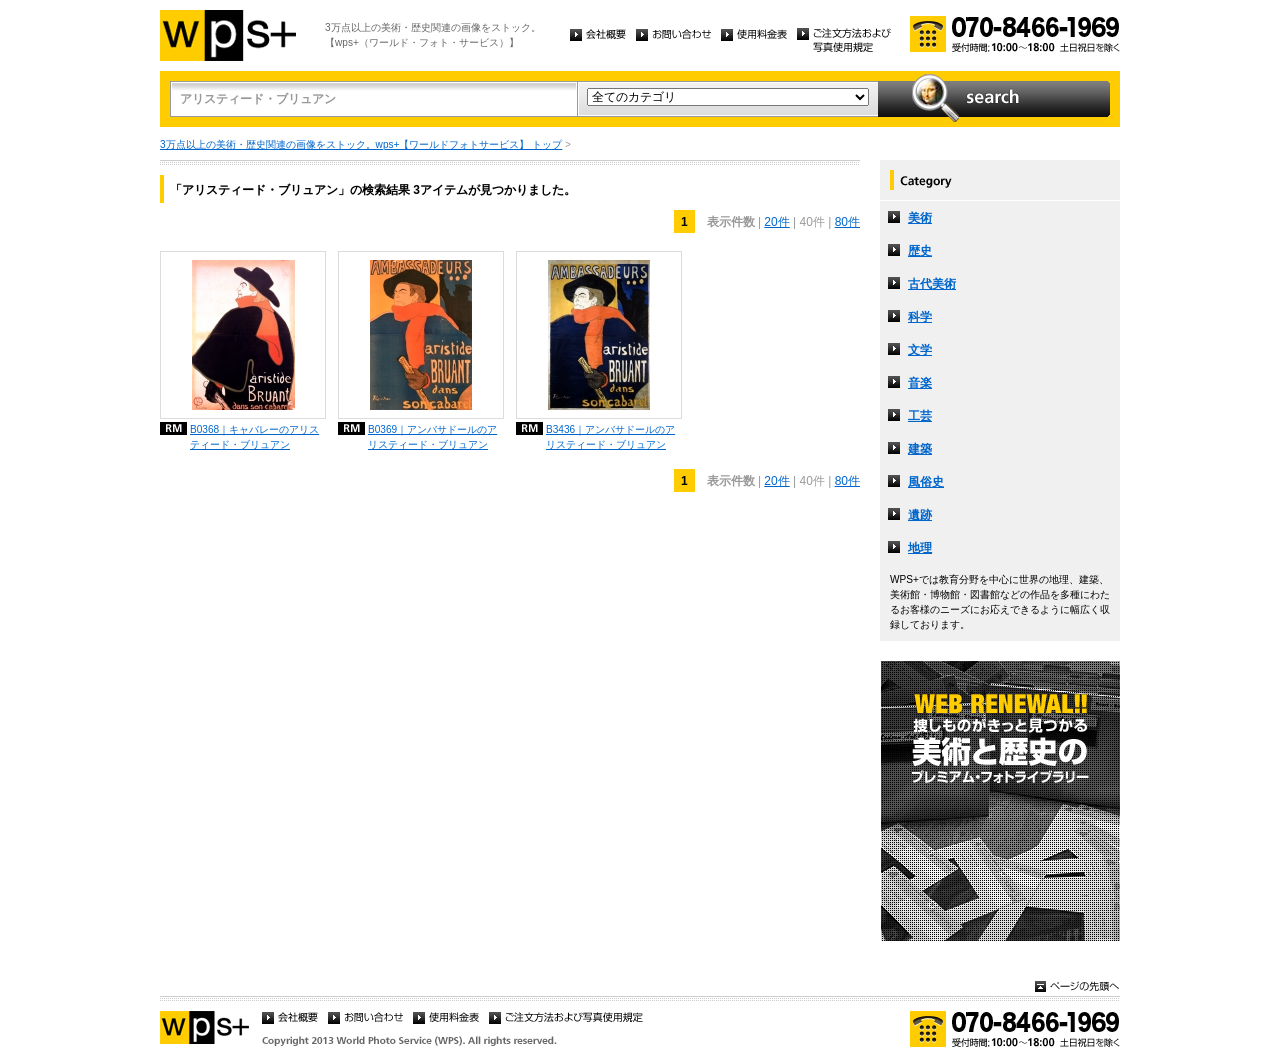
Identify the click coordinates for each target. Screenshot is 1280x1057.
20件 (776, 222)
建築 (920, 449)
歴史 (920, 251)
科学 (920, 317)
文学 (920, 350)
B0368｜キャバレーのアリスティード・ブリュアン (254, 437)
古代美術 (932, 284)
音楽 (920, 383)
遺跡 (920, 515)
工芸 (920, 416)
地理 (920, 548)
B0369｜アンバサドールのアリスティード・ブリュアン (432, 437)
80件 (847, 222)
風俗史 (926, 482)
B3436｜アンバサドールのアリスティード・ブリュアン (610, 437)
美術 (920, 218)
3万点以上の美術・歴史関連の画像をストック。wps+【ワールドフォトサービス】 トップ (361, 144)
